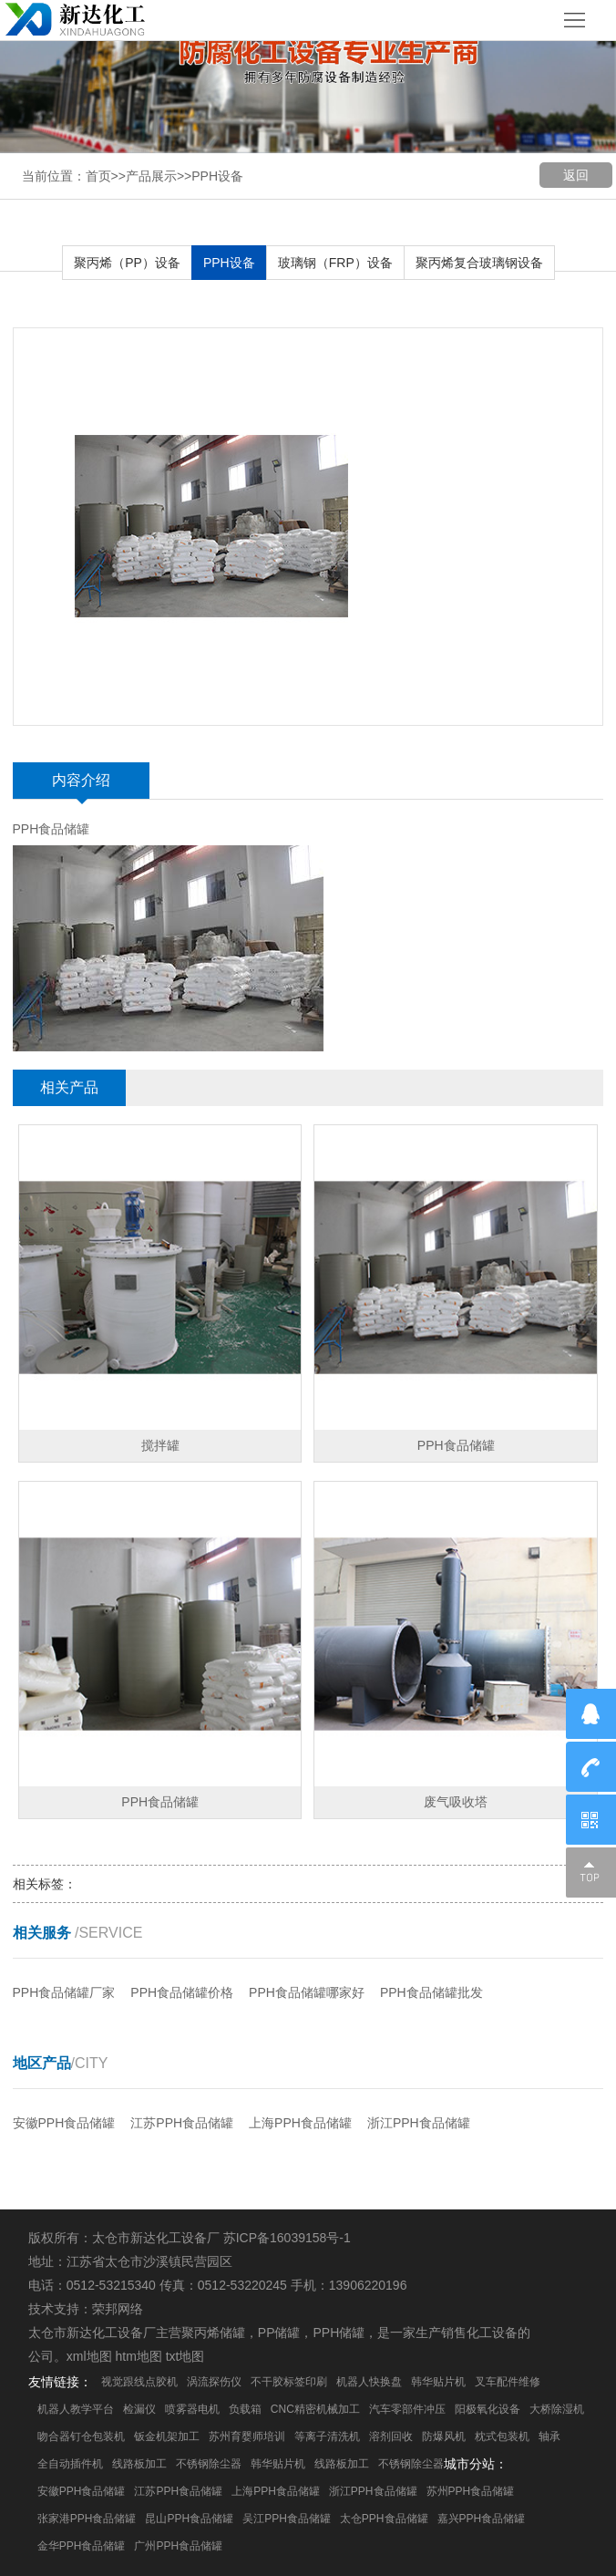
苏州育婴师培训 (247, 2436)
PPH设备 (217, 176)
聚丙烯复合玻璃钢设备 (479, 262)
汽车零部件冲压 (407, 2409)
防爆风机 (444, 2436)
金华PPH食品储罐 (81, 2546)
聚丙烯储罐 (213, 2332)
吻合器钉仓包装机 (81, 2436)
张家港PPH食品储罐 (87, 2518)
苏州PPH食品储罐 (470, 2491)
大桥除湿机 (556, 2409)
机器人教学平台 (75, 2409)
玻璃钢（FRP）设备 (335, 262)
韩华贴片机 (438, 2381)
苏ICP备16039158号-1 (287, 2237)
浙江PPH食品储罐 (418, 2123)
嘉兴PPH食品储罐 (481, 2518)
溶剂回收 (391, 2436)
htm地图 (138, 2356)
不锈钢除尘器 (208, 2463)
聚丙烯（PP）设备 (127, 262)
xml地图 (89, 2356)
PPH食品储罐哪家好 (306, 1992)
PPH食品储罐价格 (181, 1992)
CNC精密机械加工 (315, 2409)
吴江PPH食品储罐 (286, 2518)
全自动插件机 (70, 2463)
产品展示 (151, 176)
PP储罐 (279, 2332)
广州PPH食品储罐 (178, 2546)
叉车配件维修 (507, 2381)
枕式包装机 (502, 2436)
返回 (576, 175)
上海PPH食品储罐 (300, 2123)
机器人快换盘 (369, 2381)
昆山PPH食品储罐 (189, 2518)
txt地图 (185, 2356)
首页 (98, 176)
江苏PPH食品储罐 (181, 2123)
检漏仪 (139, 2409)
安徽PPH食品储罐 (64, 2123)
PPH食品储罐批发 (431, 1992)
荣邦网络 (117, 2309)
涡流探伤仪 (214, 2381)
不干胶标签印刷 (289, 2381)
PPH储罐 (338, 2332)
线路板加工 (139, 2463)
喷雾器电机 (192, 2409)
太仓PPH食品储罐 (384, 2518)
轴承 (549, 2436)
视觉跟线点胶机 (139, 2381)
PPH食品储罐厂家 (64, 1992)
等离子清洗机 (327, 2436)
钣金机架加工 (167, 2436)
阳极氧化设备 (487, 2409)
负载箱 (245, 2409)
